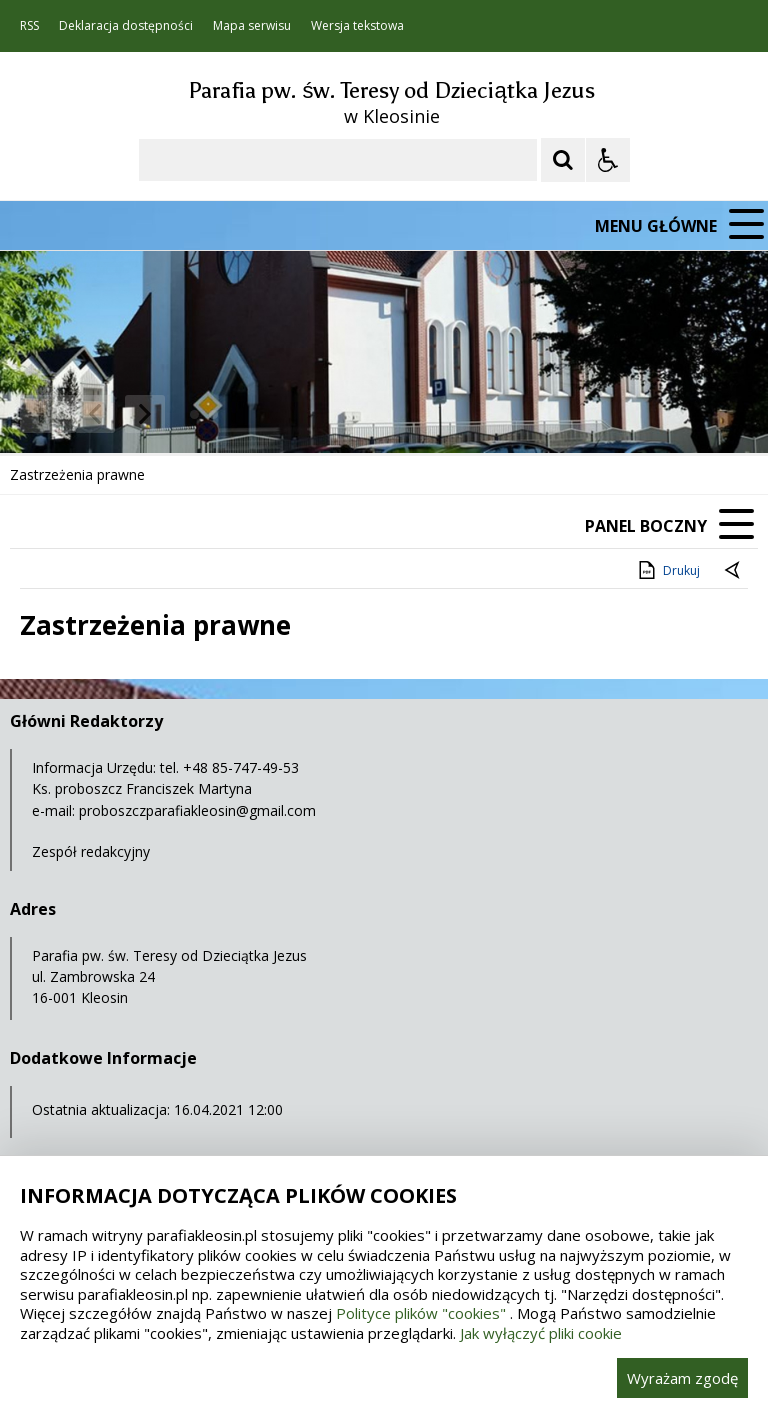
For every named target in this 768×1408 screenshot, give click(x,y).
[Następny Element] (145, 414)
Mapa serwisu (252, 26)
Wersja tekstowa (357, 26)
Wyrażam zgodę (682, 1378)
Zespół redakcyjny (91, 851)
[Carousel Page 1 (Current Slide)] (194, 414)
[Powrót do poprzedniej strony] (734, 571)
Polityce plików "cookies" (421, 1313)
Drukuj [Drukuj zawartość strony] (667, 570)
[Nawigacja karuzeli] (120, 414)
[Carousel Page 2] (213, 414)
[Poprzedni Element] (95, 414)
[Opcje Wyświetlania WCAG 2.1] (608, 160)
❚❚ (40, 413)
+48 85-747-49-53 (241, 767)
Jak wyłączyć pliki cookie (541, 1333)
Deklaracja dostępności (126, 26)
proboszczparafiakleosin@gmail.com (197, 810)
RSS (29, 26)
